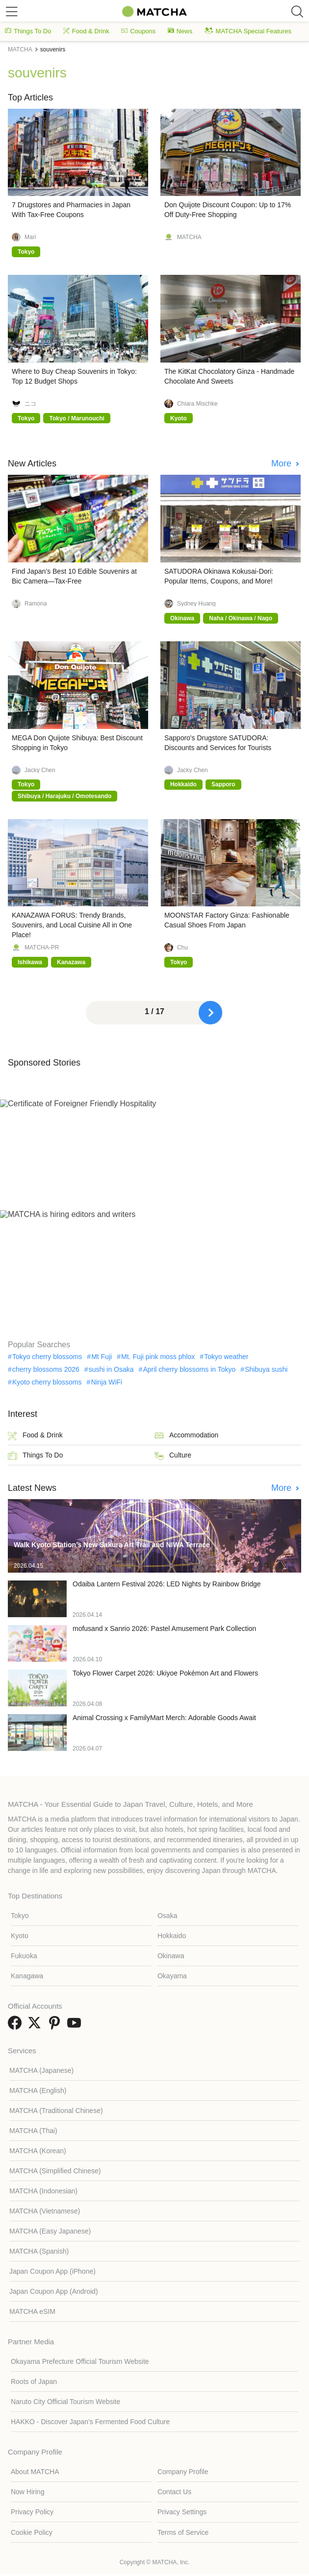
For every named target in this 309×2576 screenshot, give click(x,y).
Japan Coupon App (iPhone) (52, 2271)
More (282, 463)
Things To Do (28, 31)
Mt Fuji (101, 1356)
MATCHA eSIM (32, 2311)
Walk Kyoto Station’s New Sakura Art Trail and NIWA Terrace (112, 1545)
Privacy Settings (181, 2512)
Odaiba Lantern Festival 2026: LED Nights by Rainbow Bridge (167, 1584)
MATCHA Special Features (248, 31)
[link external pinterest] (56, 2026)
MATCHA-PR (42, 947)
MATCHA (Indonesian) (43, 2191)
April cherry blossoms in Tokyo (189, 1369)
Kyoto (19, 1936)
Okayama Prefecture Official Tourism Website (80, 2361)
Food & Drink (86, 31)
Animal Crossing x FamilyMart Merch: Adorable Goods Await (164, 1718)
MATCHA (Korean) (37, 2151)
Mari (30, 237)
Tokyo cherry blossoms (47, 1356)
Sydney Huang (196, 604)
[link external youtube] (76, 2026)
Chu (182, 947)
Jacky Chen (40, 770)
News (180, 31)
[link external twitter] (36, 2026)
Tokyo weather (226, 1356)
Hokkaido (171, 1936)
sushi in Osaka (111, 1369)
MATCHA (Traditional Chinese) (56, 2110)
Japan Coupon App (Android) (53, 2291)
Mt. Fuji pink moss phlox (158, 1356)
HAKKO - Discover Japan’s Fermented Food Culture (90, 2422)
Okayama (172, 1976)
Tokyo (20, 1916)
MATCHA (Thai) (33, 2131)
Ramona (36, 604)
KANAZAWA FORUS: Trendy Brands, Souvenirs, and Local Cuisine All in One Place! (72, 925)
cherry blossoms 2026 (45, 1369)
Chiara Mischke (197, 404)
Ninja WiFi (106, 1382)
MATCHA (189, 237)
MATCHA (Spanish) (39, 2251)
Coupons (138, 31)
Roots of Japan (34, 2381)
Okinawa (170, 1956)
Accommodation (186, 1435)
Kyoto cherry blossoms (47, 1382)
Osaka (167, 1916)
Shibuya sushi (266, 1369)
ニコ (30, 404)
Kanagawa (27, 1976)
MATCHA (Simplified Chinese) (55, 2171)
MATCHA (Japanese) (41, 2070)
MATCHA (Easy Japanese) (50, 2231)
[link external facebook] (17, 2026)
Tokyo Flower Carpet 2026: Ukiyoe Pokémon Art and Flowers (165, 1673)
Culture (172, 1455)
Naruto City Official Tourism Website (65, 2402)
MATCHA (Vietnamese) (44, 2211)
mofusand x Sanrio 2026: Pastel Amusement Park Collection (164, 1628)
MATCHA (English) (37, 2090)
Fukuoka (24, 1956)
